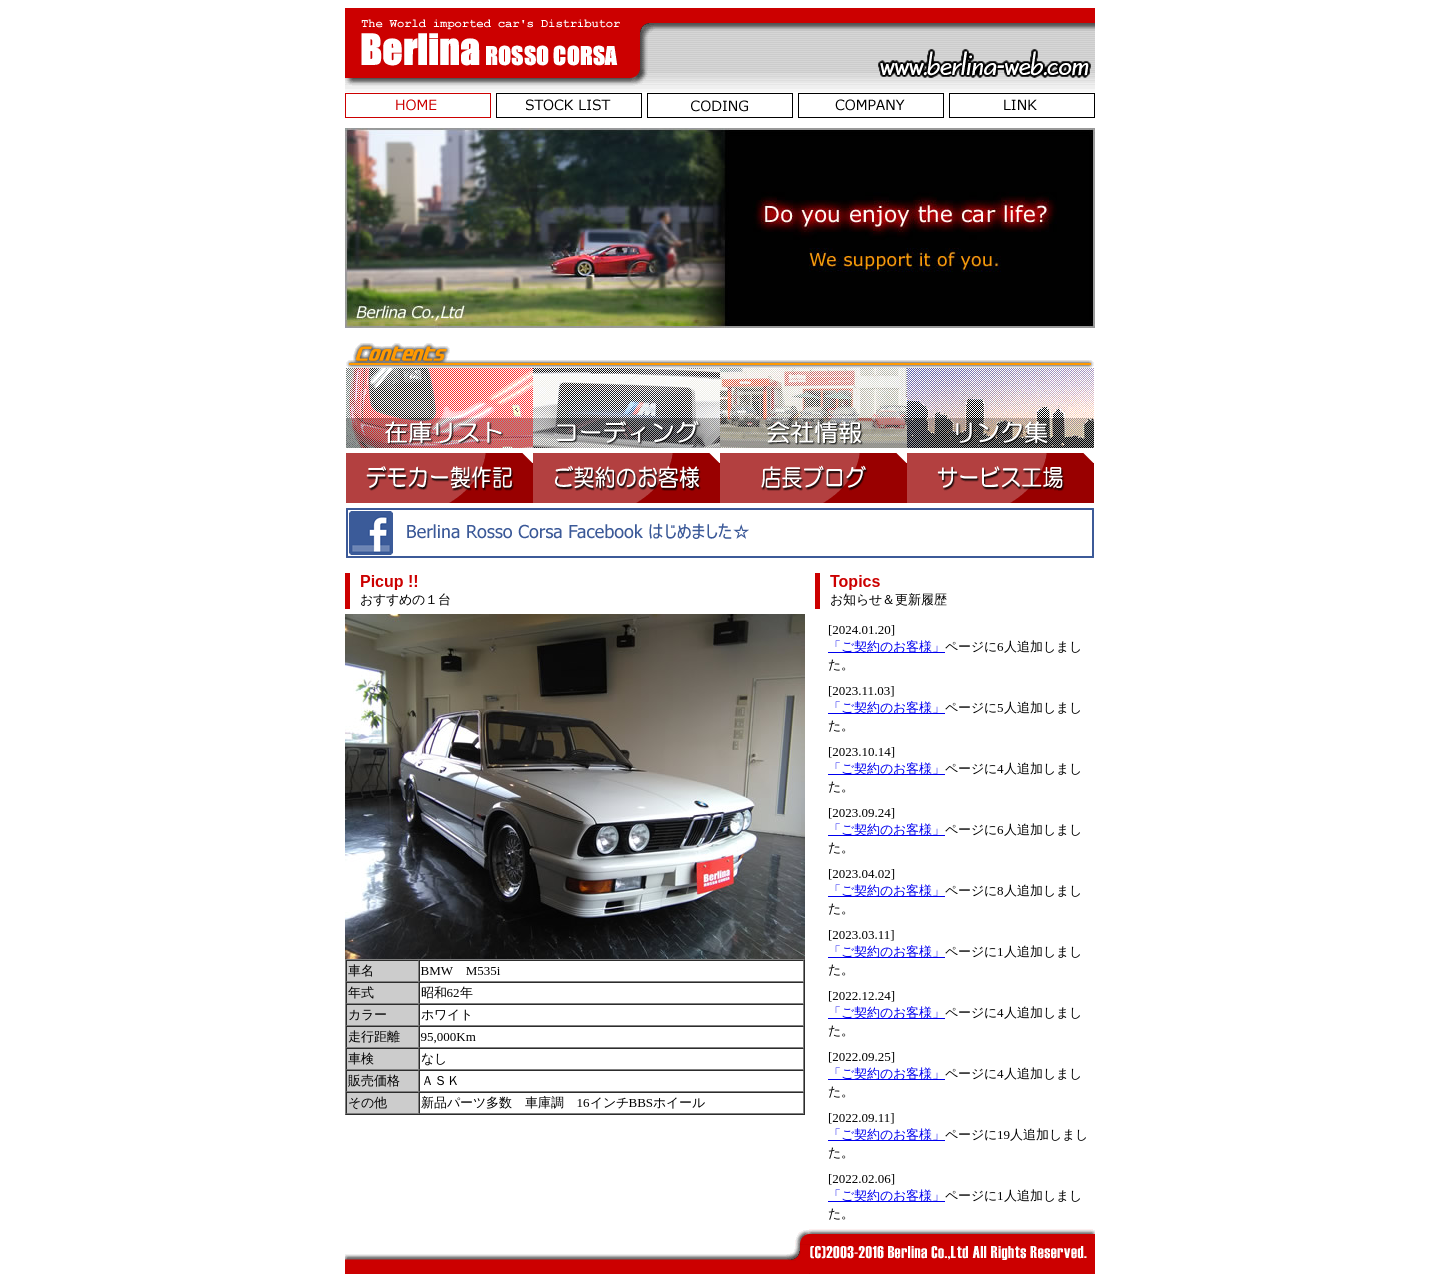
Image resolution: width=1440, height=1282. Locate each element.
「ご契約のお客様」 (886, 646)
